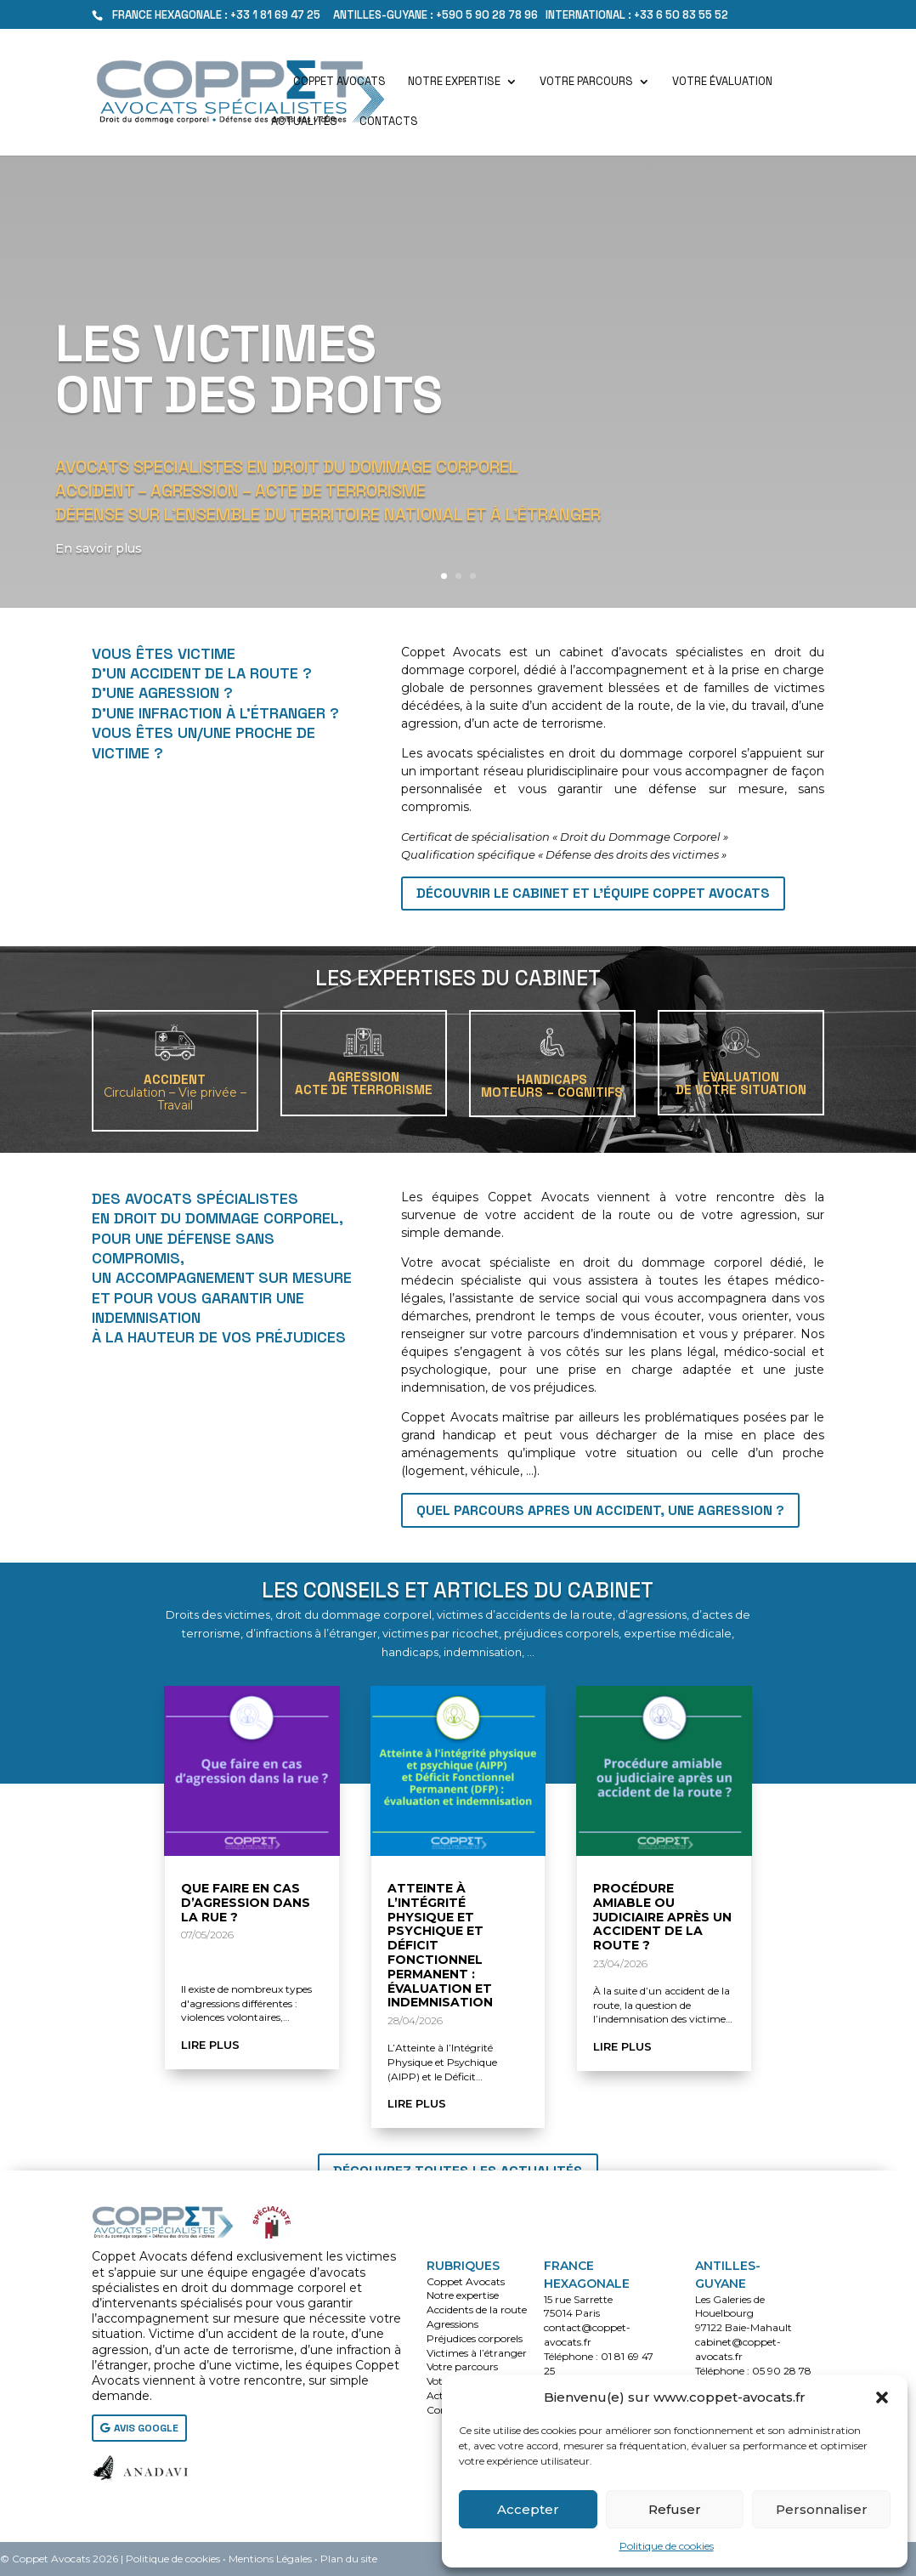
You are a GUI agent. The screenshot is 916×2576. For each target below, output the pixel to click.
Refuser (674, 2509)
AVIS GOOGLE (146, 2428)
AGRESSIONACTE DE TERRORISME (364, 1083)
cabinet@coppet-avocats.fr (738, 2349)
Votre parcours (586, 82)
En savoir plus (102, 570)
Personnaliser (822, 2509)
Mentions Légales (270, 2558)
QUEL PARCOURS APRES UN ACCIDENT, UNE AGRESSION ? (600, 1510)
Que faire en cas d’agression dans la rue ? (245, 1903)
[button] (882, 2397)
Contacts (388, 122)
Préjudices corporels (475, 2338)
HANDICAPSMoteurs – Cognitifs (552, 1085)
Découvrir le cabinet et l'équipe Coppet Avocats (593, 893)
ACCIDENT (175, 1092)
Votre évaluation (722, 82)
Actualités (304, 122)
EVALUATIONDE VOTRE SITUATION (741, 1083)
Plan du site (348, 2558)
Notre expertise (454, 82)
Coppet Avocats (339, 82)
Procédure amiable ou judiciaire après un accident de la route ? (662, 1917)
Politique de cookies (666, 2545)
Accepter (528, 2509)
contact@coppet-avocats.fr (587, 2334)
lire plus (210, 2044)
